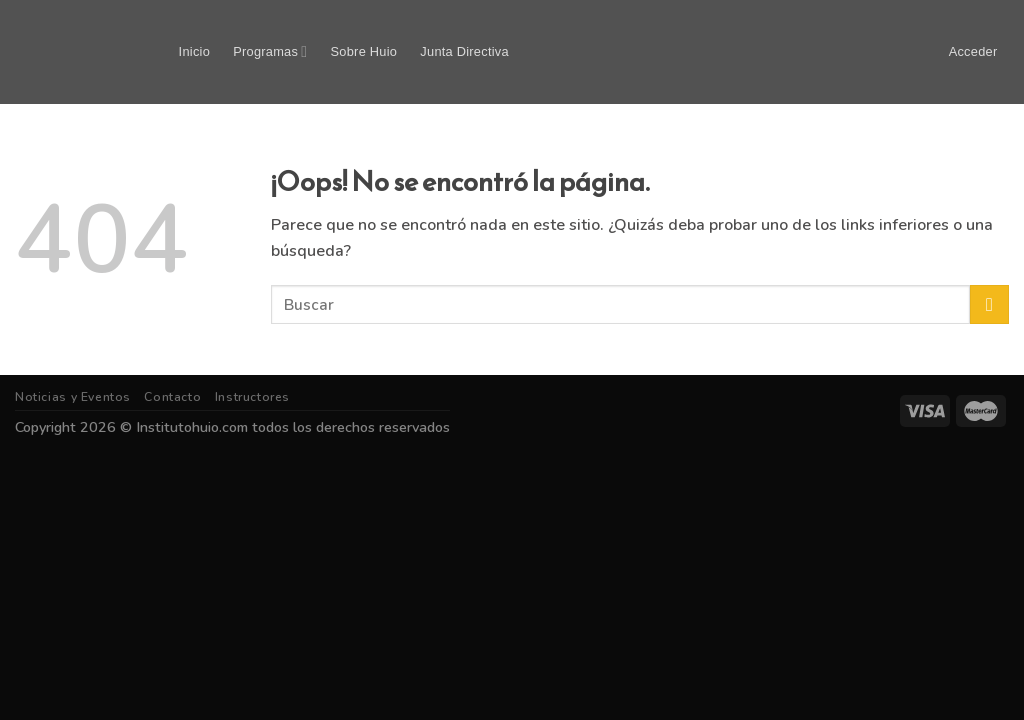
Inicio (194, 51)
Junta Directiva (464, 51)
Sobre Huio (364, 51)
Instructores (252, 397)
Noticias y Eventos (73, 397)
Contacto (172, 397)
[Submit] (989, 304)
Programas (270, 51)
